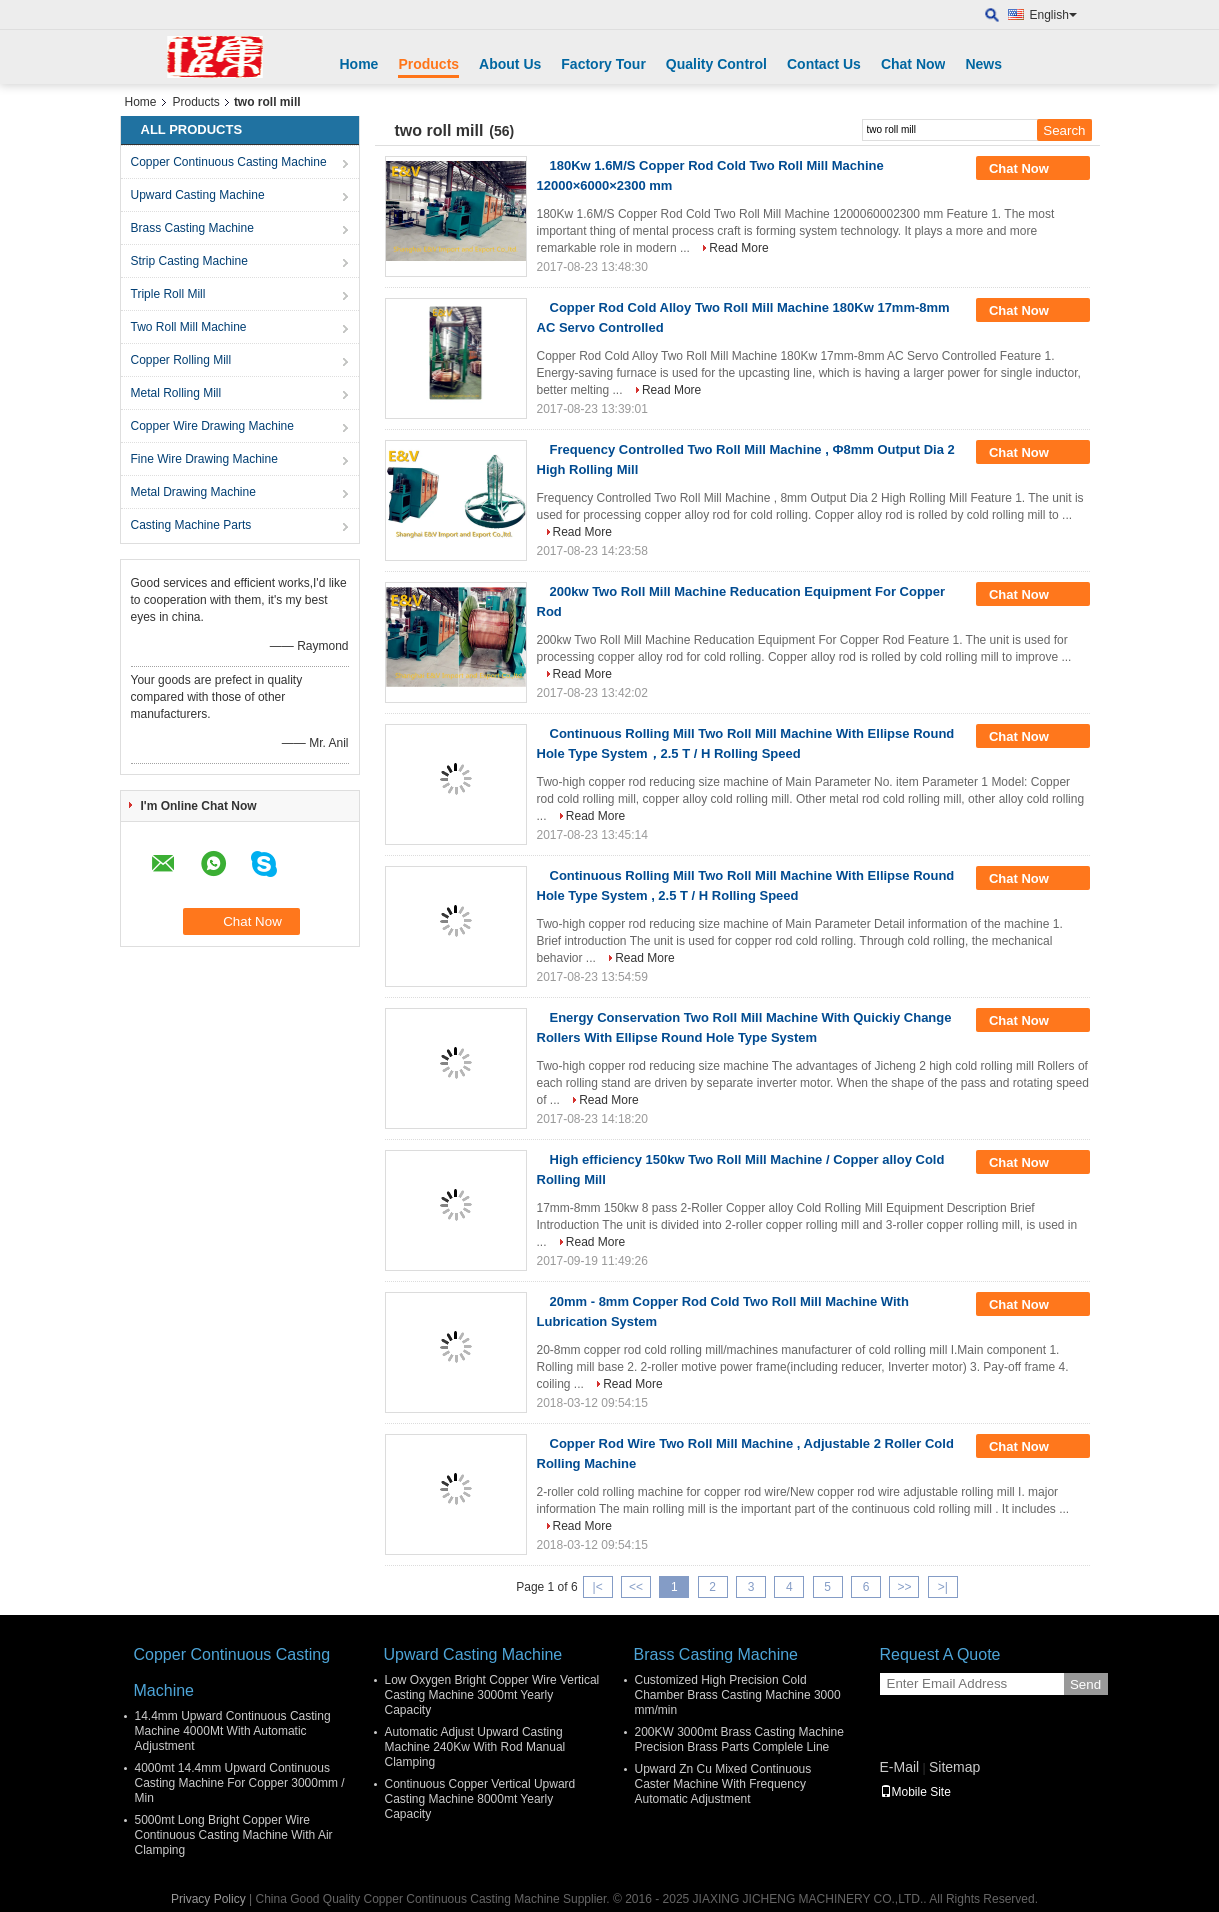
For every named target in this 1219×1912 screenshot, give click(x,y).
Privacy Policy (208, 1899)
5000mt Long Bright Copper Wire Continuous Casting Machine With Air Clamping (234, 1835)
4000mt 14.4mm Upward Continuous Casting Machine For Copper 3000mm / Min (240, 1783)
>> (904, 1587)
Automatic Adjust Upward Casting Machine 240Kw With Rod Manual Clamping (475, 1747)
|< (598, 1587)
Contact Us (824, 64)
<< (636, 1587)
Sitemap (954, 1767)
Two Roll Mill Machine (189, 327)
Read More (738, 248)
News (983, 64)
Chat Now (913, 64)
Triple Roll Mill (168, 294)
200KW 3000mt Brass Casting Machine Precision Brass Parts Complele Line (739, 1739)
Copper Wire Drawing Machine (212, 426)
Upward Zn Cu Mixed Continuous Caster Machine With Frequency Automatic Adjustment (723, 1784)
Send (1085, 1684)
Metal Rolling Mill (176, 393)
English (1053, 15)
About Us (510, 64)
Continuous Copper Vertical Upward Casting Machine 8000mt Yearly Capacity (480, 1799)
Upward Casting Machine (198, 195)
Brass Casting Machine (192, 228)
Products (428, 64)
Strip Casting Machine (189, 261)
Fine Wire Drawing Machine (204, 459)
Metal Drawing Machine (193, 492)
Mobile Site (915, 1792)
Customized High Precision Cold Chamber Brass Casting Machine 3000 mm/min (738, 1695)
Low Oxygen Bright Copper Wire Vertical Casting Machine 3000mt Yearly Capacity (492, 1695)
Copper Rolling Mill (181, 360)
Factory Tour (603, 64)
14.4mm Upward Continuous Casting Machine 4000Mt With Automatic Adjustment (233, 1731)
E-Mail (900, 1767)
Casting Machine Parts (191, 525)
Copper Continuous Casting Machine (229, 162)
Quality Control (716, 64)
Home (359, 64)
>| (943, 1587)
